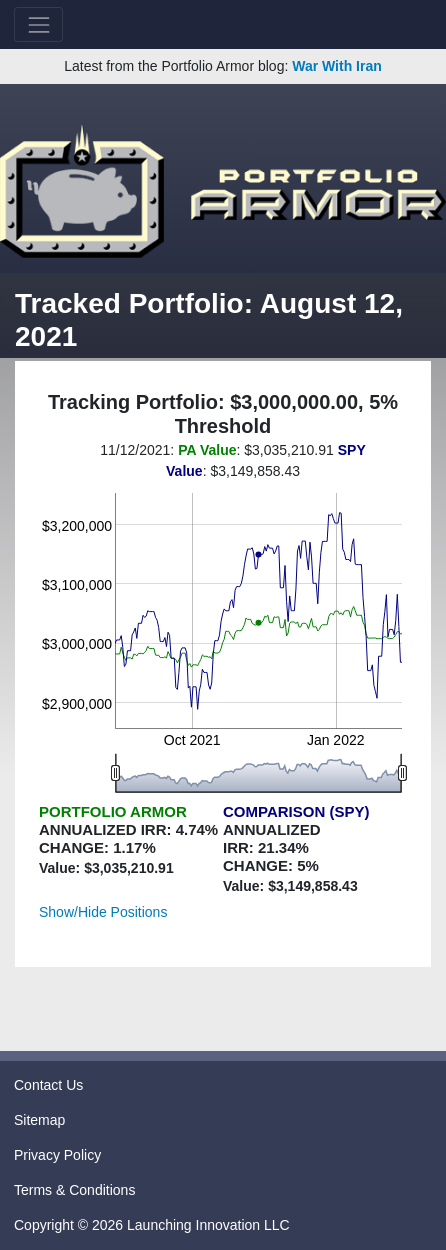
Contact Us (48, 1085)
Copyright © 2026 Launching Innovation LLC (152, 1225)
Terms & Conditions (74, 1190)
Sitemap (39, 1120)
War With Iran (337, 66)
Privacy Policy (57, 1155)
